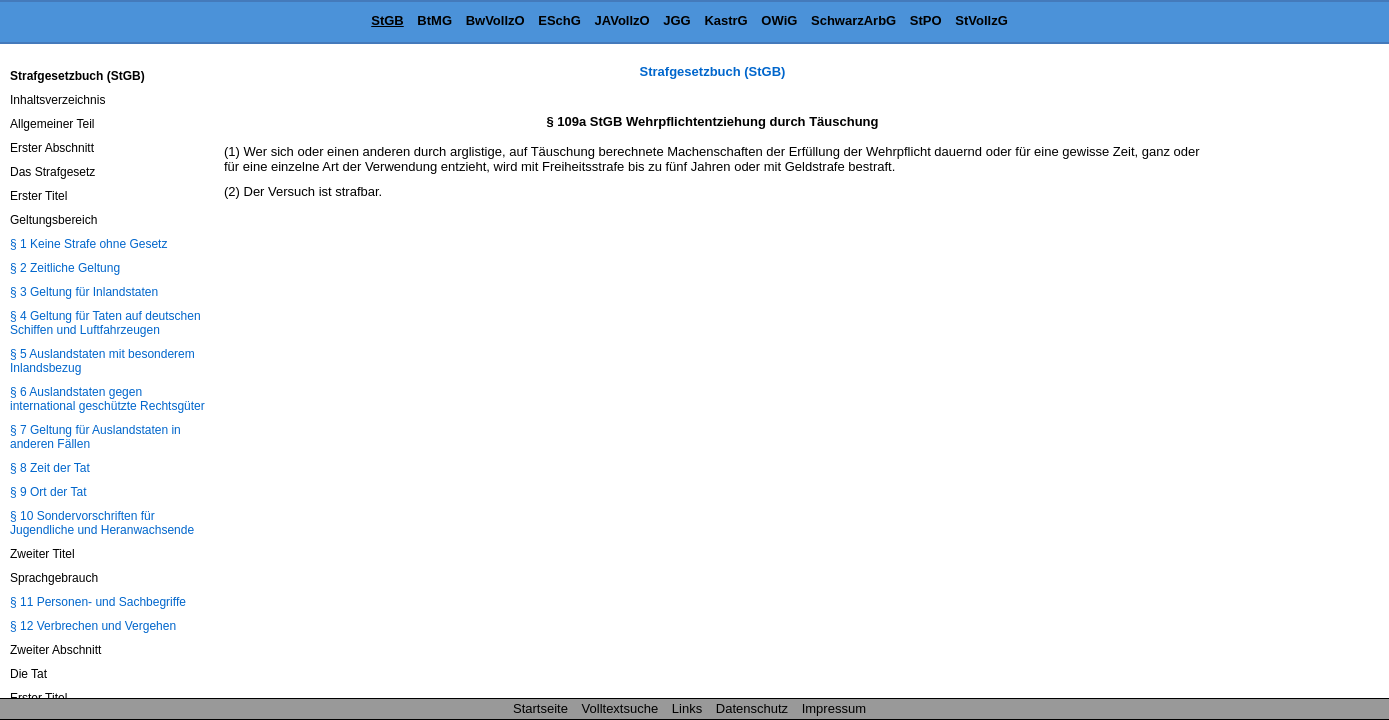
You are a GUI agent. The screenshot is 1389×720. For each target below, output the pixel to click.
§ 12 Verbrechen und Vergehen (93, 626)
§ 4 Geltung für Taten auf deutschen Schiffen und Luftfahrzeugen (105, 323)
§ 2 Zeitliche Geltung (65, 268)
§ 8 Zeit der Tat (50, 468)
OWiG (779, 20)
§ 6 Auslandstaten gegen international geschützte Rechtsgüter (107, 399)
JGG (676, 20)
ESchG (559, 20)
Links (687, 708)
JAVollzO (622, 20)
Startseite (540, 708)
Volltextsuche (620, 708)
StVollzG (981, 20)
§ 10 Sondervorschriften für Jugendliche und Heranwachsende (102, 523)
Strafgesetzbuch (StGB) (713, 71)
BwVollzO (495, 20)
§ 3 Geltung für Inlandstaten (84, 292)
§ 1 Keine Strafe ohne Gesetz (88, 244)
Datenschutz (752, 708)
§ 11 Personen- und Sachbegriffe (98, 602)
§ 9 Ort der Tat (48, 492)
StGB (387, 20)
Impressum (834, 708)
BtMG (434, 20)
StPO (926, 20)
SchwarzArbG (853, 20)
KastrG (725, 20)
